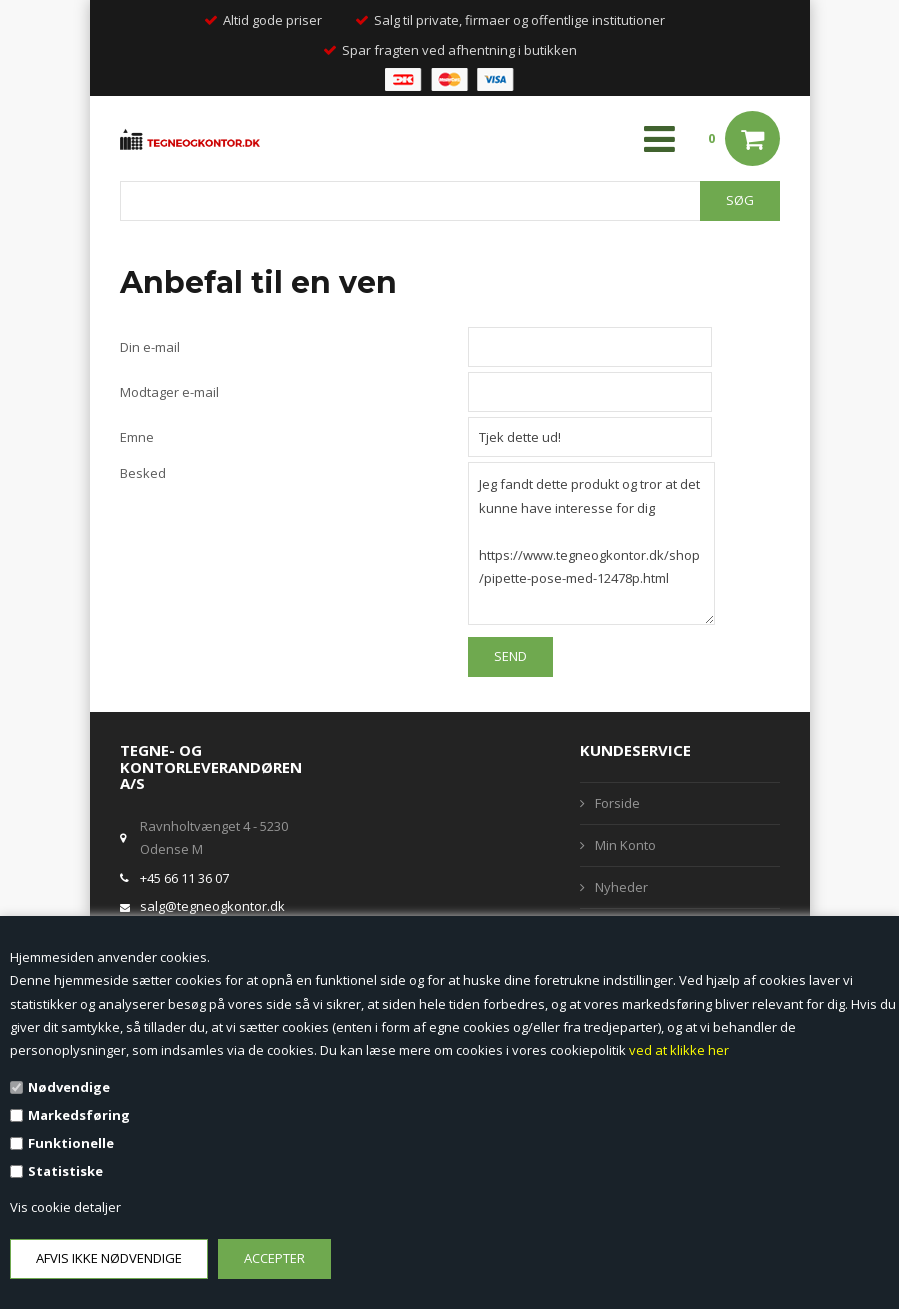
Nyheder (621, 887)
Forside (617, 803)
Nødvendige (69, 1087)
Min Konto (625, 845)
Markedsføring (79, 1115)
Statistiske (65, 1171)
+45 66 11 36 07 (184, 878)
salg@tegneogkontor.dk (212, 906)
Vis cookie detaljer (65, 1207)
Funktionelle (71, 1143)
